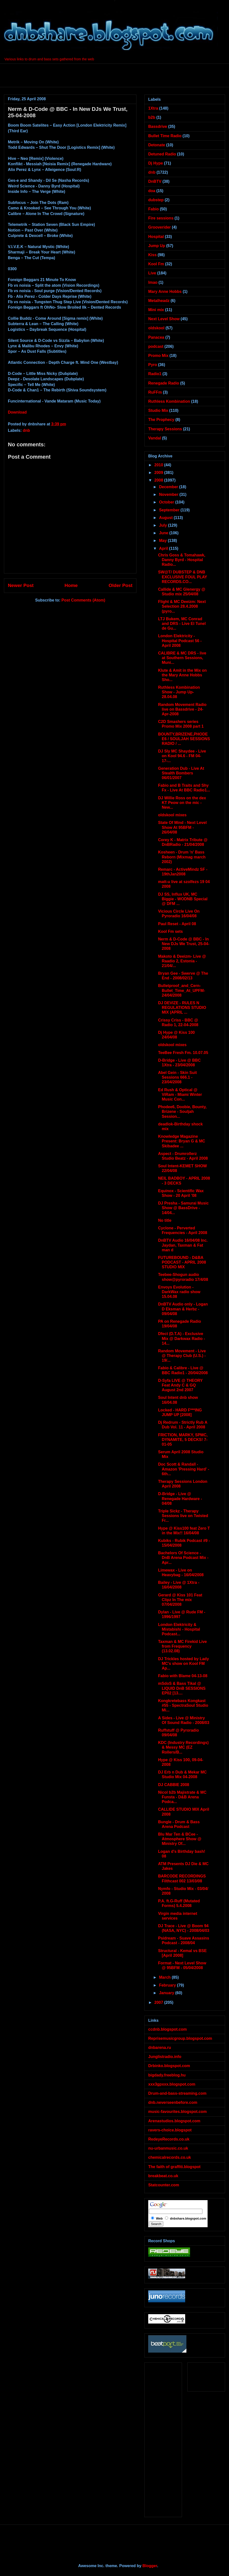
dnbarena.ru (159, 2047)
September (169, 510)
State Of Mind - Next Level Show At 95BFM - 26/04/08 (182, 827)
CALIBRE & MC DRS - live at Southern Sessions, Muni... (182, 658)
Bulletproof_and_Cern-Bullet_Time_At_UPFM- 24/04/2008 (181, 990)
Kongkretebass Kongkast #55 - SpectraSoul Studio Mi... (183, 1705)
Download (17, 412)
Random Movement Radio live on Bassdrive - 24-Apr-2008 (182, 709)
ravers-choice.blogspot (170, 2130)
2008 (159, 480)
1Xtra (153, 108)
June (164, 533)
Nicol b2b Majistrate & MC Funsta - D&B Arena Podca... (182, 1797)
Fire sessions (160, 218)
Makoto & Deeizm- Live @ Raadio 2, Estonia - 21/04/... (182, 961)
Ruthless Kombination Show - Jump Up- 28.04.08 (179, 692)
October (167, 502)
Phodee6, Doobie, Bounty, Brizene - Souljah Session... (182, 1111)
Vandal (154, 438)
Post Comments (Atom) (83, 600)
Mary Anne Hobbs (164, 291)
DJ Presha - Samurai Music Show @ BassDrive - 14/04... (183, 1208)
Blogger (150, 2566)
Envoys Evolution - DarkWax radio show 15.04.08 (179, 1292)
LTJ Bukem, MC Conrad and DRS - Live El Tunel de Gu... (182, 623)
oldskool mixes (172, 815)
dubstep (156, 200)
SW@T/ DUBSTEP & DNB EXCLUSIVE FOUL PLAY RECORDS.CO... (182, 577)
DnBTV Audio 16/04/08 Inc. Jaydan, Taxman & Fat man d (183, 1245)
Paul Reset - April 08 (177, 924)
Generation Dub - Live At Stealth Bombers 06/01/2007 (181, 773)
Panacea (156, 337)
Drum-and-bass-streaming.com (177, 2093)
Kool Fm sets (170, 931)
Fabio (153, 209)
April (164, 548)
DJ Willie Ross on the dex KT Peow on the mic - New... (182, 802)
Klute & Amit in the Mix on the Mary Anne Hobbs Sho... (182, 675)
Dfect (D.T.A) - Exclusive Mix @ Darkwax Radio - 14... (181, 1338)
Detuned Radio (162, 154)
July (163, 525)
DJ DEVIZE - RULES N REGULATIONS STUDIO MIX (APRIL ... (182, 1007)
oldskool (156, 328)
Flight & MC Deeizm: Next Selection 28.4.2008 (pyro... (182, 606)
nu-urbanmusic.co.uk (168, 2148)
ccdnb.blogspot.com (167, 2029)
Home (71, 585)
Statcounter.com (163, 2185)
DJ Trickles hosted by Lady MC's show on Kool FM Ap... (183, 1663)
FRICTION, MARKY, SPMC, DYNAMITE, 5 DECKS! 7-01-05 (183, 1439)
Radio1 (154, 374)
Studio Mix (158, 410)
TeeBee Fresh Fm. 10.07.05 (183, 1053)
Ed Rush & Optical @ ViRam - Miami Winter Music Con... (180, 1094)
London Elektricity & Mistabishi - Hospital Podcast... (179, 1629)
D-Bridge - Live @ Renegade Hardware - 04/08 (180, 1498)
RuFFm (155, 392)
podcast (155, 346)
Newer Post (21, 585)
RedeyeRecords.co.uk (168, 2139)
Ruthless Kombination (169, 401)
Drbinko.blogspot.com (169, 2066)
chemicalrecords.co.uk (169, 2157)
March (165, 1977)
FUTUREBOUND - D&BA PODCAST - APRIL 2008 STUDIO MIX (182, 1262)
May (163, 540)
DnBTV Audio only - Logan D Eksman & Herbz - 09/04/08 (183, 1309)
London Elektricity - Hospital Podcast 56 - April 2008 (180, 640)
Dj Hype (155, 163)
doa (151, 191)
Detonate (156, 145)
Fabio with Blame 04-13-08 (182, 1676)
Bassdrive (157, 126)
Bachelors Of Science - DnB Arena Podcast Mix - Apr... (183, 1557)
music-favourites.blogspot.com (177, 2111)
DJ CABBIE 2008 (173, 1785)
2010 (159, 465)
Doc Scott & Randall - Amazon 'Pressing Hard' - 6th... (183, 1469)
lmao (152, 282)
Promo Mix (158, 355)
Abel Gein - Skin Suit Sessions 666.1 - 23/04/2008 (177, 1077)
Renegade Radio (163, 383)
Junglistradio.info (164, 2057)
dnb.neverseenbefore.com (172, 2102)
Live (152, 273)
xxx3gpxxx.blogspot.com (171, 2084)
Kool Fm (156, 264)
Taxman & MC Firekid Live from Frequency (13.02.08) (182, 1646)
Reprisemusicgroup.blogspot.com (180, 2038)
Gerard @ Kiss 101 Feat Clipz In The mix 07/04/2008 (180, 1599)
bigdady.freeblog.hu (167, 2075)
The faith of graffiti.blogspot (174, 2167)
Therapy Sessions (165, 429)
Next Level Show (164, 319)
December (169, 487)
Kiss (152, 255)
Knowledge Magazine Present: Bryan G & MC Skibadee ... (181, 1141)
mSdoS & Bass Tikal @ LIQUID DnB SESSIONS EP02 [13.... (182, 1688)
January (167, 1993)
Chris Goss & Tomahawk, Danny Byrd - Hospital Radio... (181, 560)
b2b (151, 117)
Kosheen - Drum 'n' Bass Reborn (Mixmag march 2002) (182, 857)
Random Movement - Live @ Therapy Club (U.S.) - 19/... (182, 1355)
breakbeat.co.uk (163, 2176)
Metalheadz (158, 301)
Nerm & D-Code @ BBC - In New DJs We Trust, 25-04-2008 (184, 944)
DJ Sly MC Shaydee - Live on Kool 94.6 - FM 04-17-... (182, 756)
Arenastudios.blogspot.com (174, 2121)
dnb (26, 430)
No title (164, 1220)
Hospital (156, 236)
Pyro (152, 365)
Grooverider (159, 227)
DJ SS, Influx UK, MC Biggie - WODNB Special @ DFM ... (183, 899)
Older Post (120, 585)
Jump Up (156, 246)
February (168, 1985)
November (169, 494)
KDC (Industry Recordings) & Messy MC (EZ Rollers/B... (183, 1747)
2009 (159, 472)
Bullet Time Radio (164, 136)
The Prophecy (161, 420)
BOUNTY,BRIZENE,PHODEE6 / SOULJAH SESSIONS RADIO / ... (184, 739)
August (166, 518)
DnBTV (154, 181)
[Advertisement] (97, 75)
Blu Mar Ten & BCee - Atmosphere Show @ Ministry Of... (179, 1839)
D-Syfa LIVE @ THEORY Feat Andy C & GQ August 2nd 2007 (180, 1385)
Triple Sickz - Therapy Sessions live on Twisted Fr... (183, 1515)
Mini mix (156, 310)
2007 (159, 2002)
